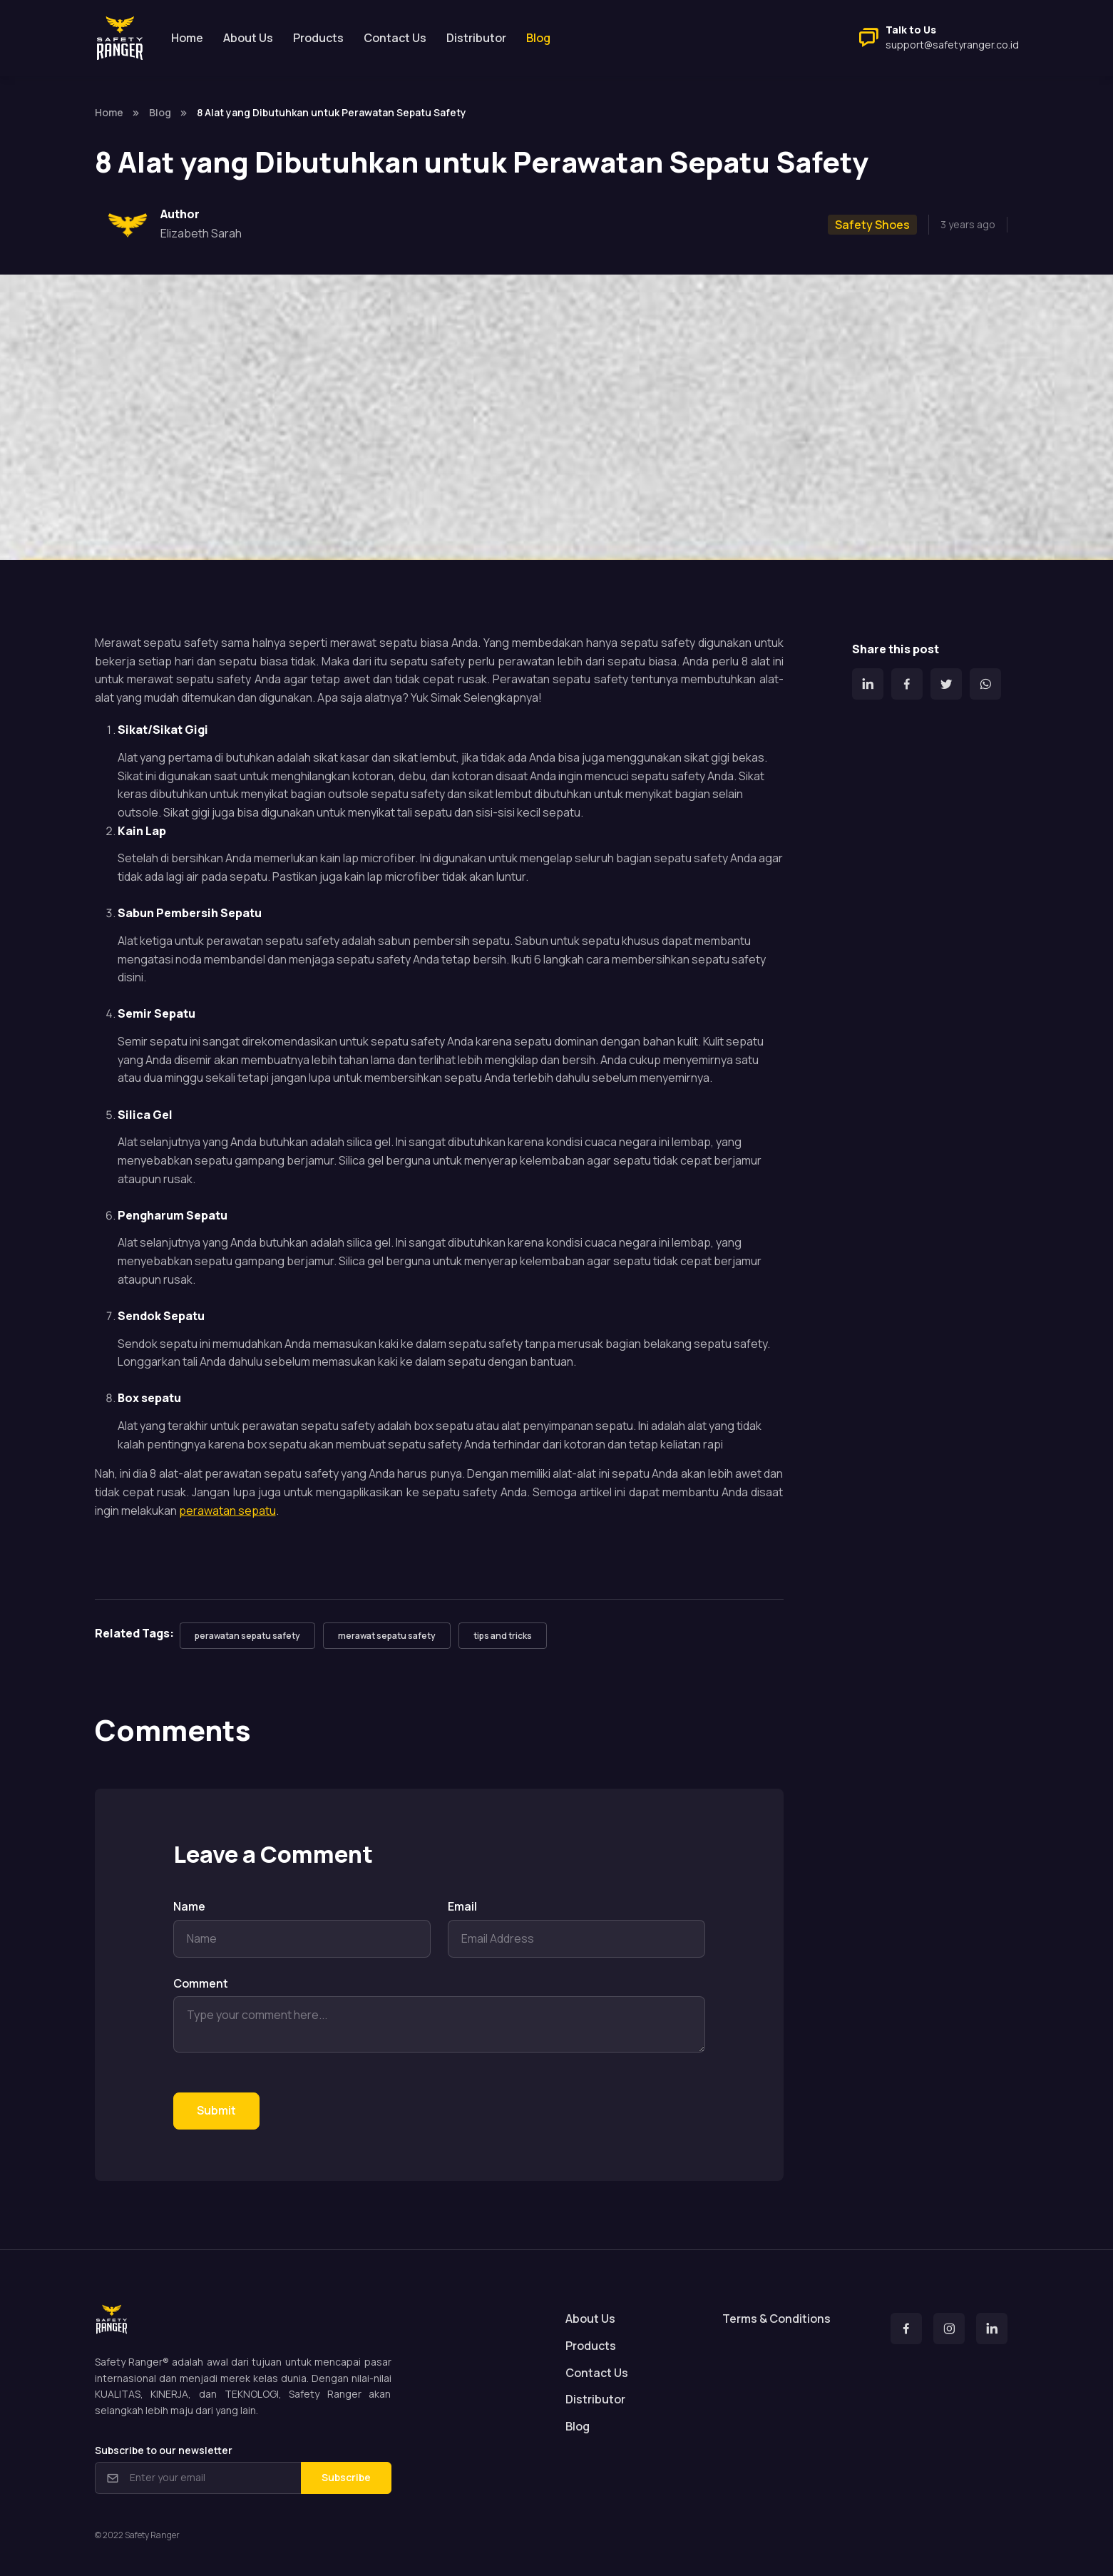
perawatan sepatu (227, 1510)
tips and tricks (502, 1636)
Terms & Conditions (776, 2318)
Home (187, 38)
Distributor (476, 38)
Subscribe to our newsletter (163, 2450)
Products (318, 38)
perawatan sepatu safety (247, 1636)
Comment (200, 1983)
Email (462, 1906)
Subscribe (346, 2477)
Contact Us (395, 38)
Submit (216, 2110)
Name (189, 1906)
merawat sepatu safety (387, 1636)
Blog (160, 112)
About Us (248, 38)
